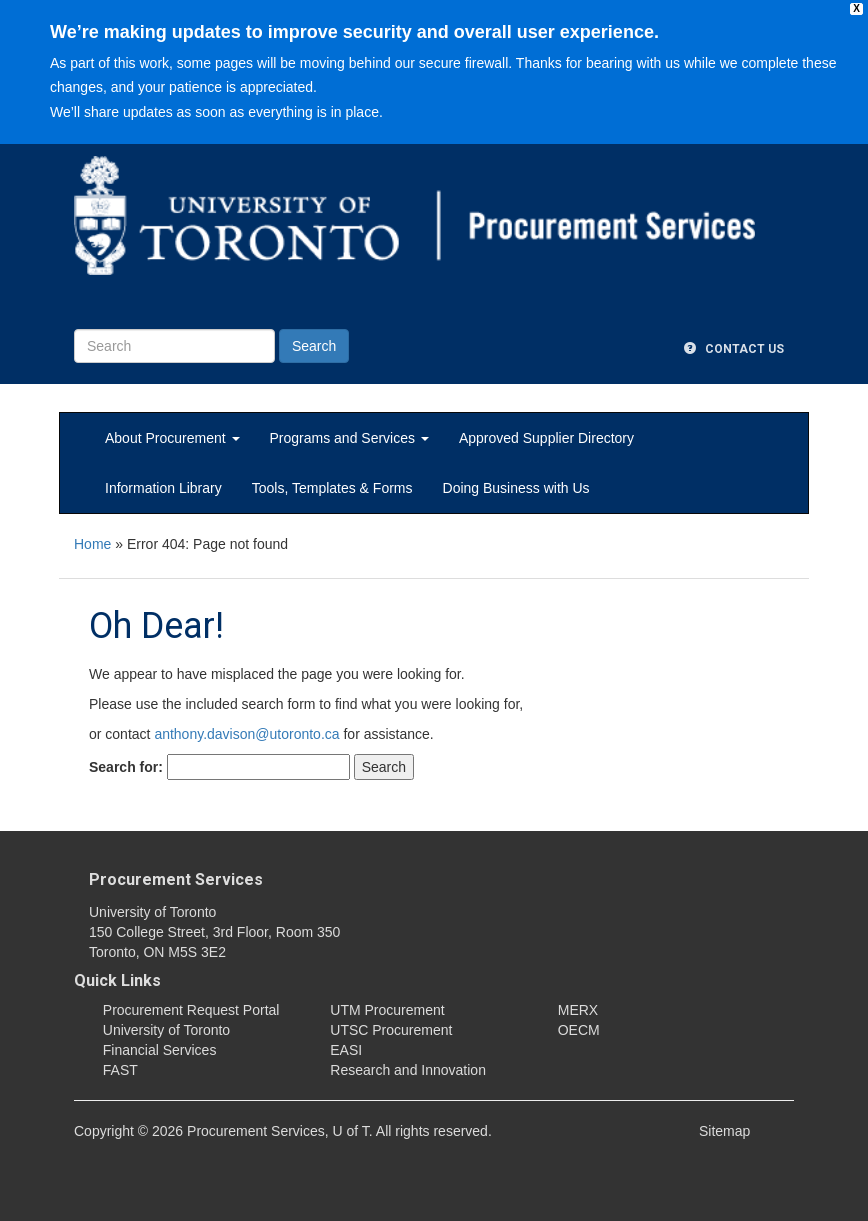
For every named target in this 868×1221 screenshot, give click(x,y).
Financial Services (160, 1050)
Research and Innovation (408, 1070)
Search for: (126, 767)
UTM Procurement (387, 1010)
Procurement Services (176, 879)
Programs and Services (349, 438)
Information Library (163, 488)
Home (92, 544)
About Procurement (172, 438)
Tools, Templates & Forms (332, 488)
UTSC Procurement (391, 1030)
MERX (578, 1010)
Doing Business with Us (516, 488)
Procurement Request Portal (191, 1010)
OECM (579, 1030)
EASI (346, 1050)
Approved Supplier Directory (546, 438)
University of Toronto (166, 1030)
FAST (120, 1070)
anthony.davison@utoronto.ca (246, 734)
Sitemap (724, 1131)
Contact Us (734, 349)
